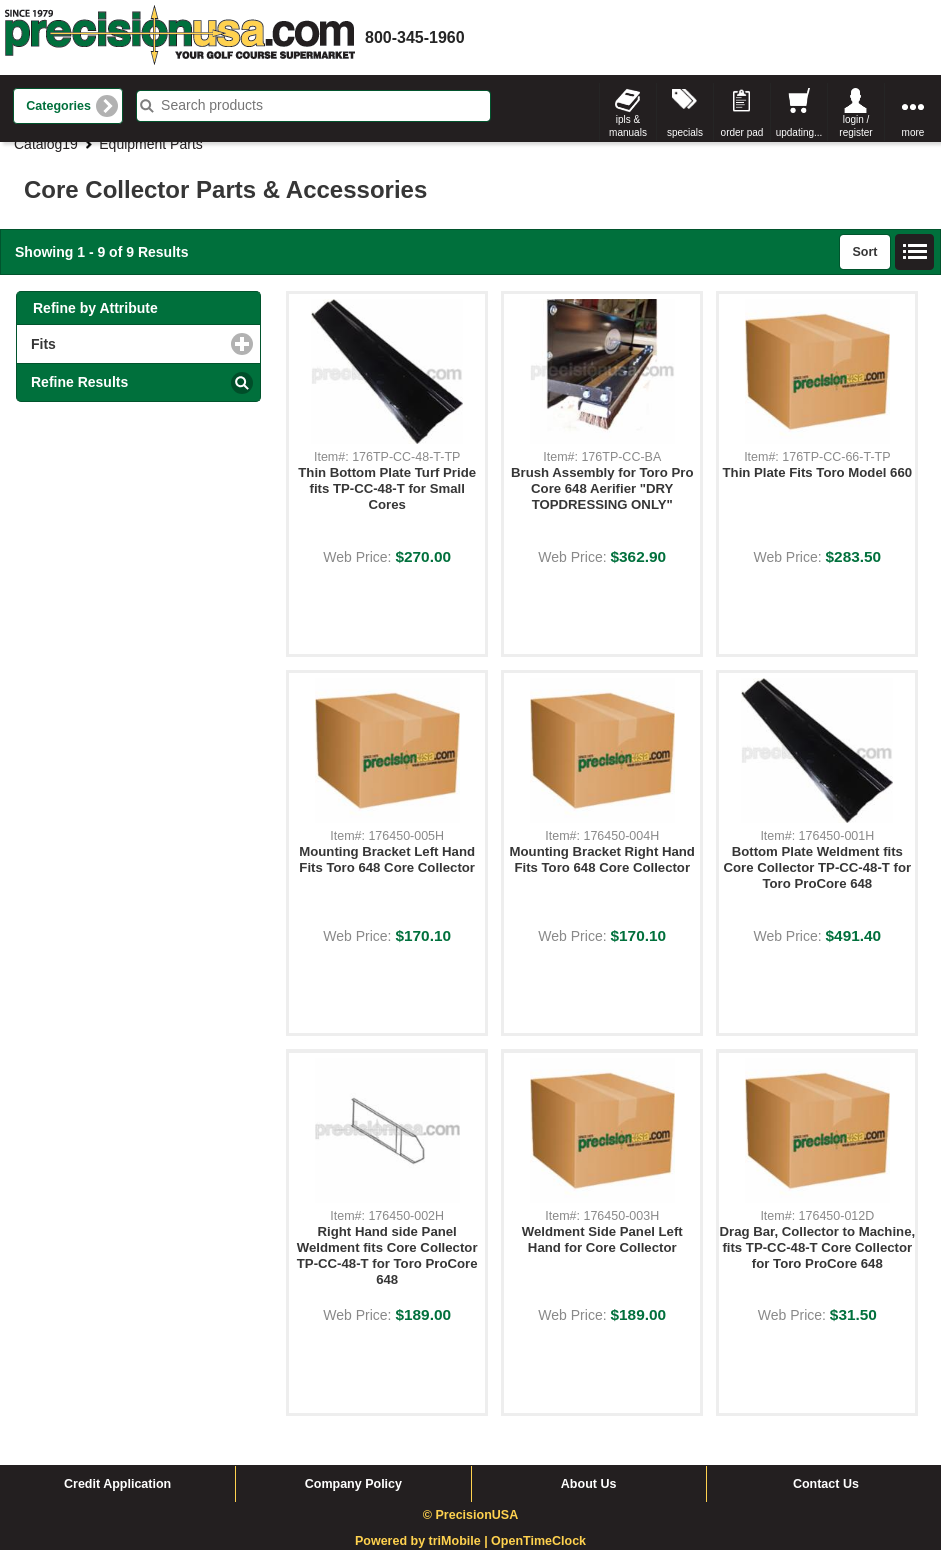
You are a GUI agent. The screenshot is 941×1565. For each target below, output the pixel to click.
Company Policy (353, 1499)
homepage (180, 37)
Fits (125, 358)
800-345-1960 (415, 37)
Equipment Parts (151, 159)
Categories (58, 106)
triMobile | (460, 1557)
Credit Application (117, 1499)
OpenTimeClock (538, 1557)
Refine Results (79, 397)
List (915, 267)
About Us (589, 1499)
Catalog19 (46, 159)
